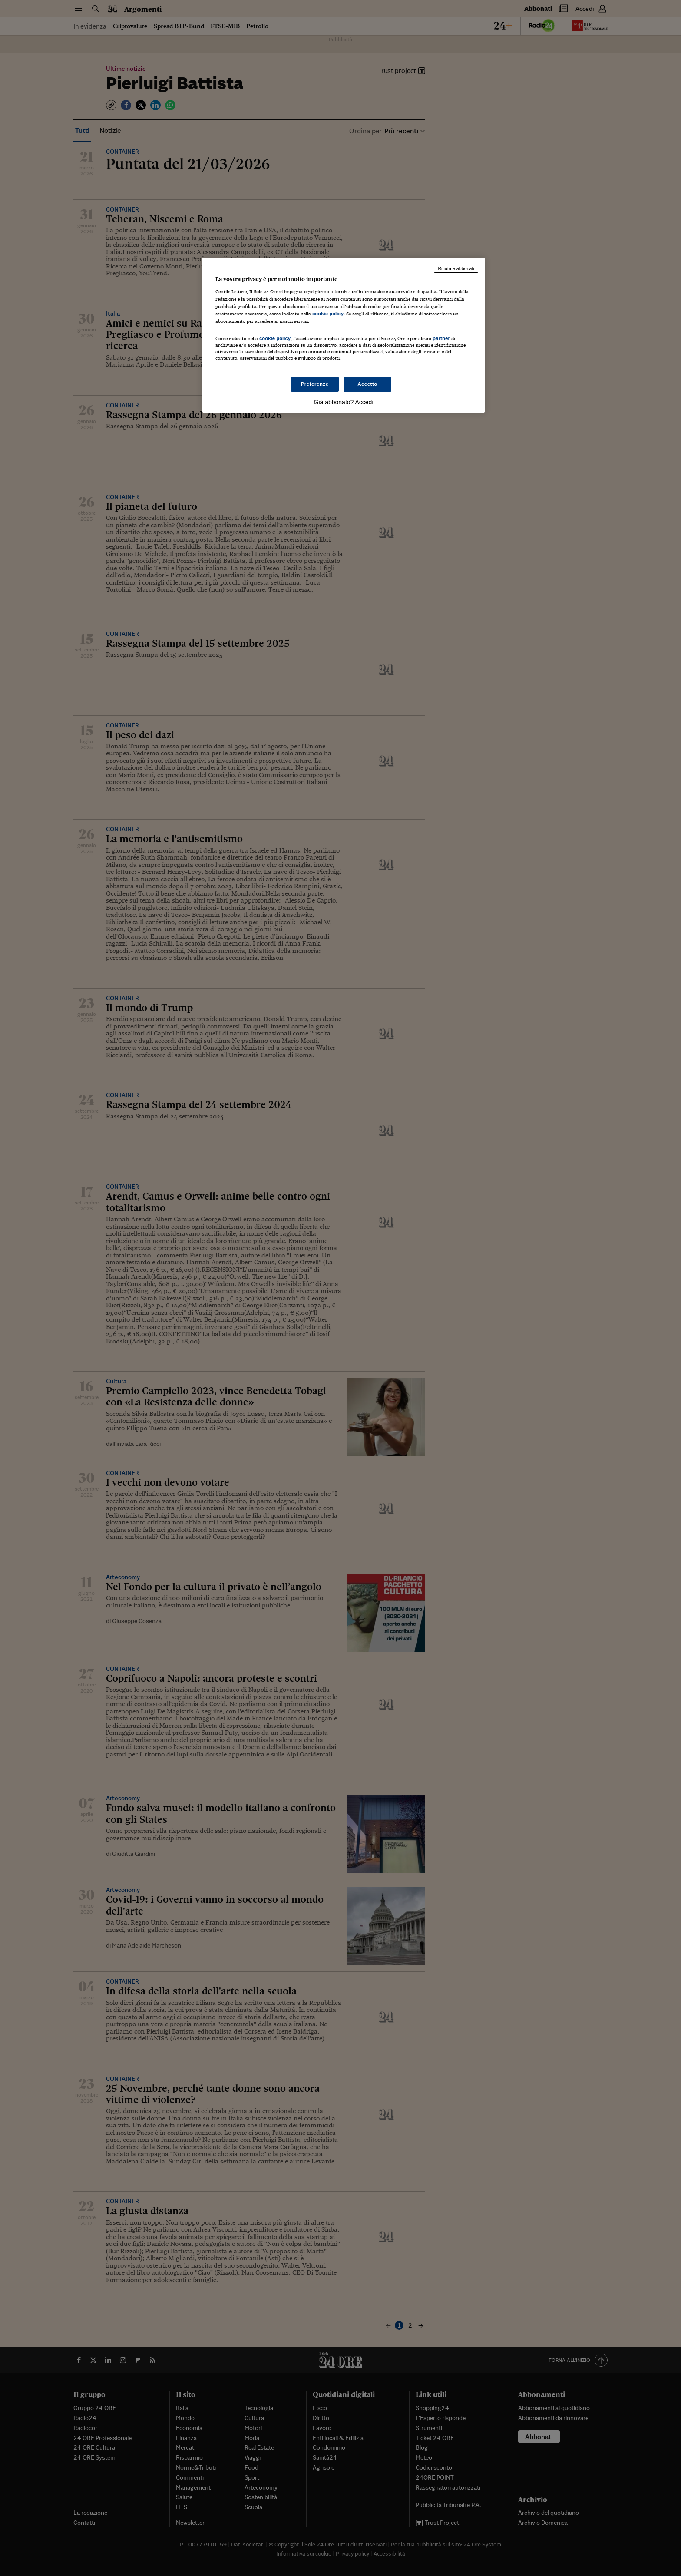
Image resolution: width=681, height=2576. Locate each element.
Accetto (367, 384)
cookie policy (328, 313)
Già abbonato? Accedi (344, 402)
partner (441, 338)
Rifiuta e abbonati (456, 268)
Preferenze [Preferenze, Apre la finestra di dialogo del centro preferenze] (315, 384)
